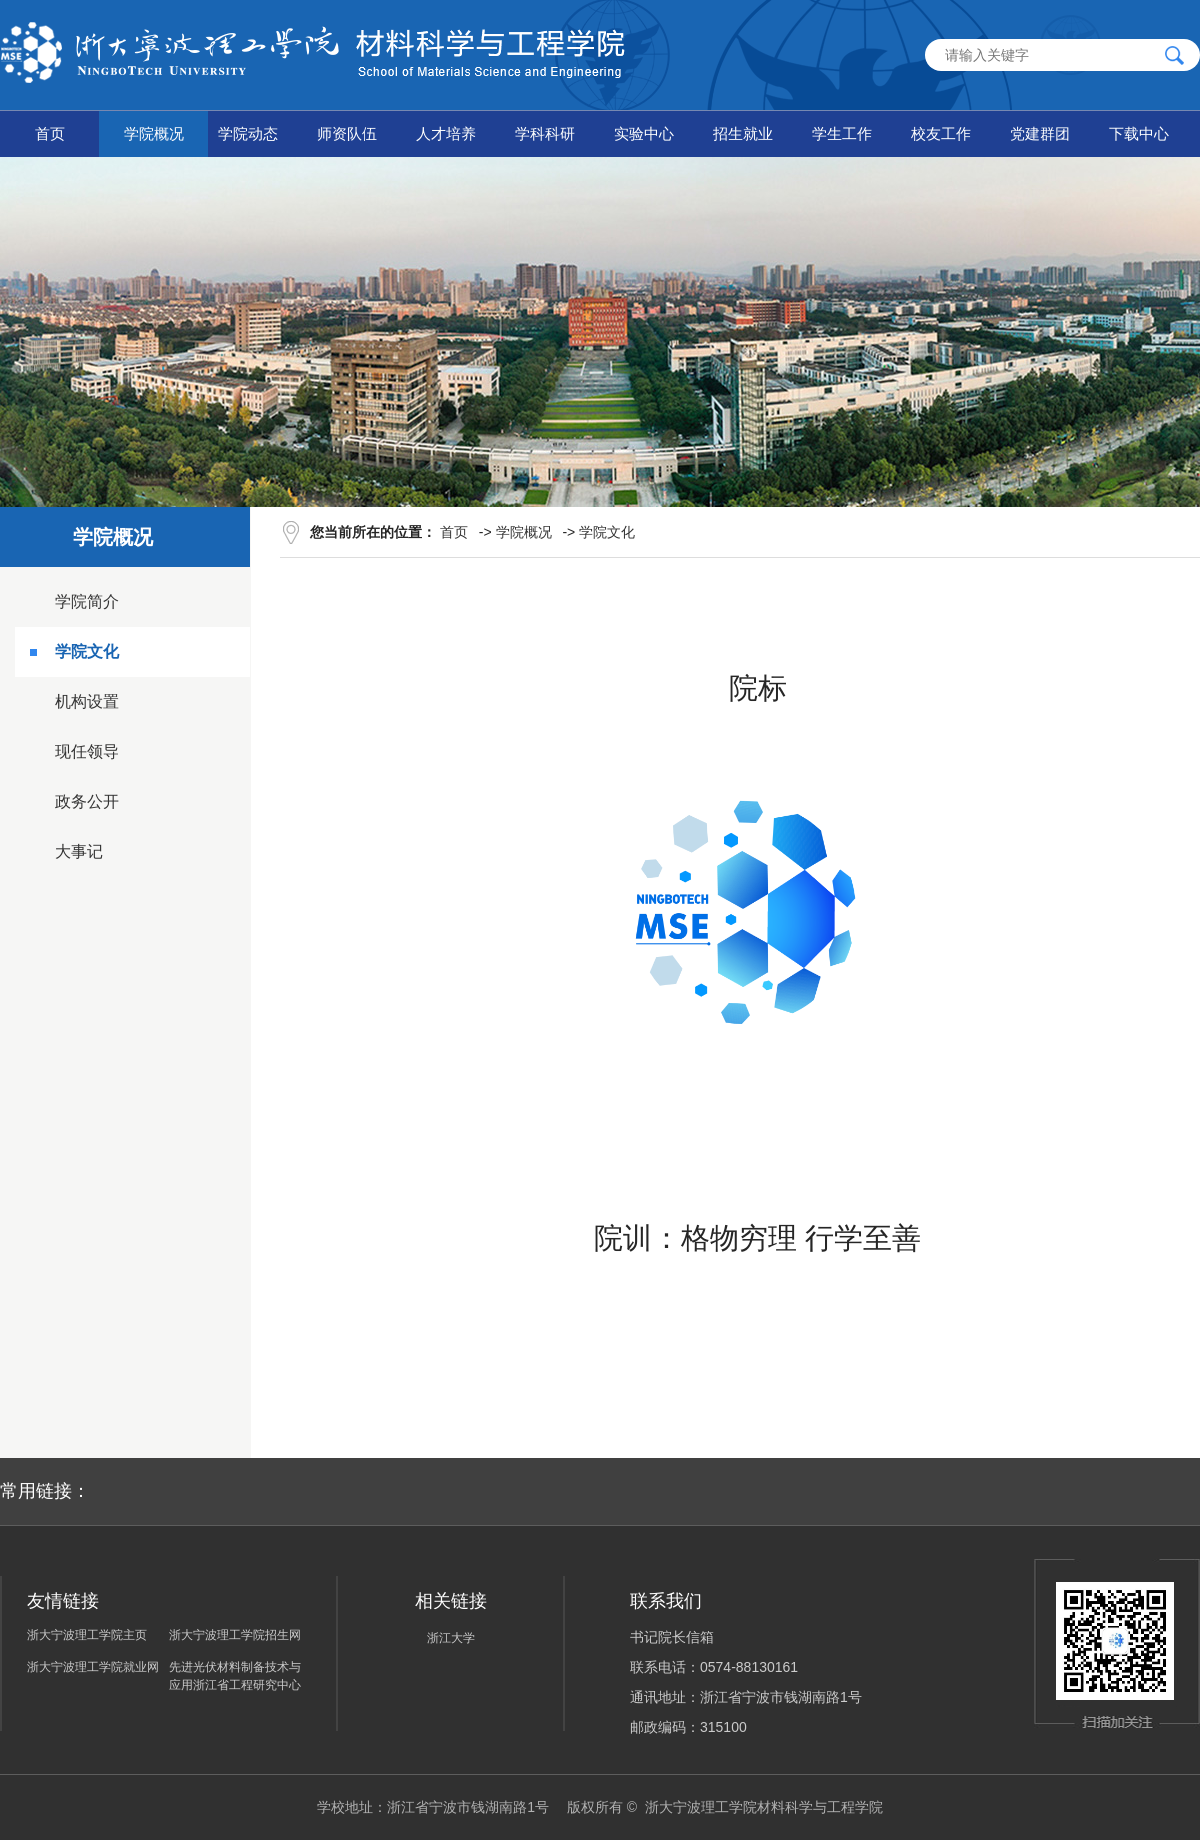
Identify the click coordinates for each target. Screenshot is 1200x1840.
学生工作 (842, 133)
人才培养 (446, 133)
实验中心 (644, 133)
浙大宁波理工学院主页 (87, 1635)
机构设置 (87, 701)
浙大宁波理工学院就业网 (93, 1667)
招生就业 (743, 133)
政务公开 (87, 801)
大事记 (79, 851)
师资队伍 (347, 133)
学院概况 (154, 133)
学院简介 (87, 601)
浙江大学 (451, 1638)
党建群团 (1040, 133)
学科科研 (545, 133)
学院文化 (87, 651)
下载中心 (1139, 133)
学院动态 (248, 133)
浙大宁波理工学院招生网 (235, 1635)
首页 (50, 133)
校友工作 (941, 133)
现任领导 (87, 751)
